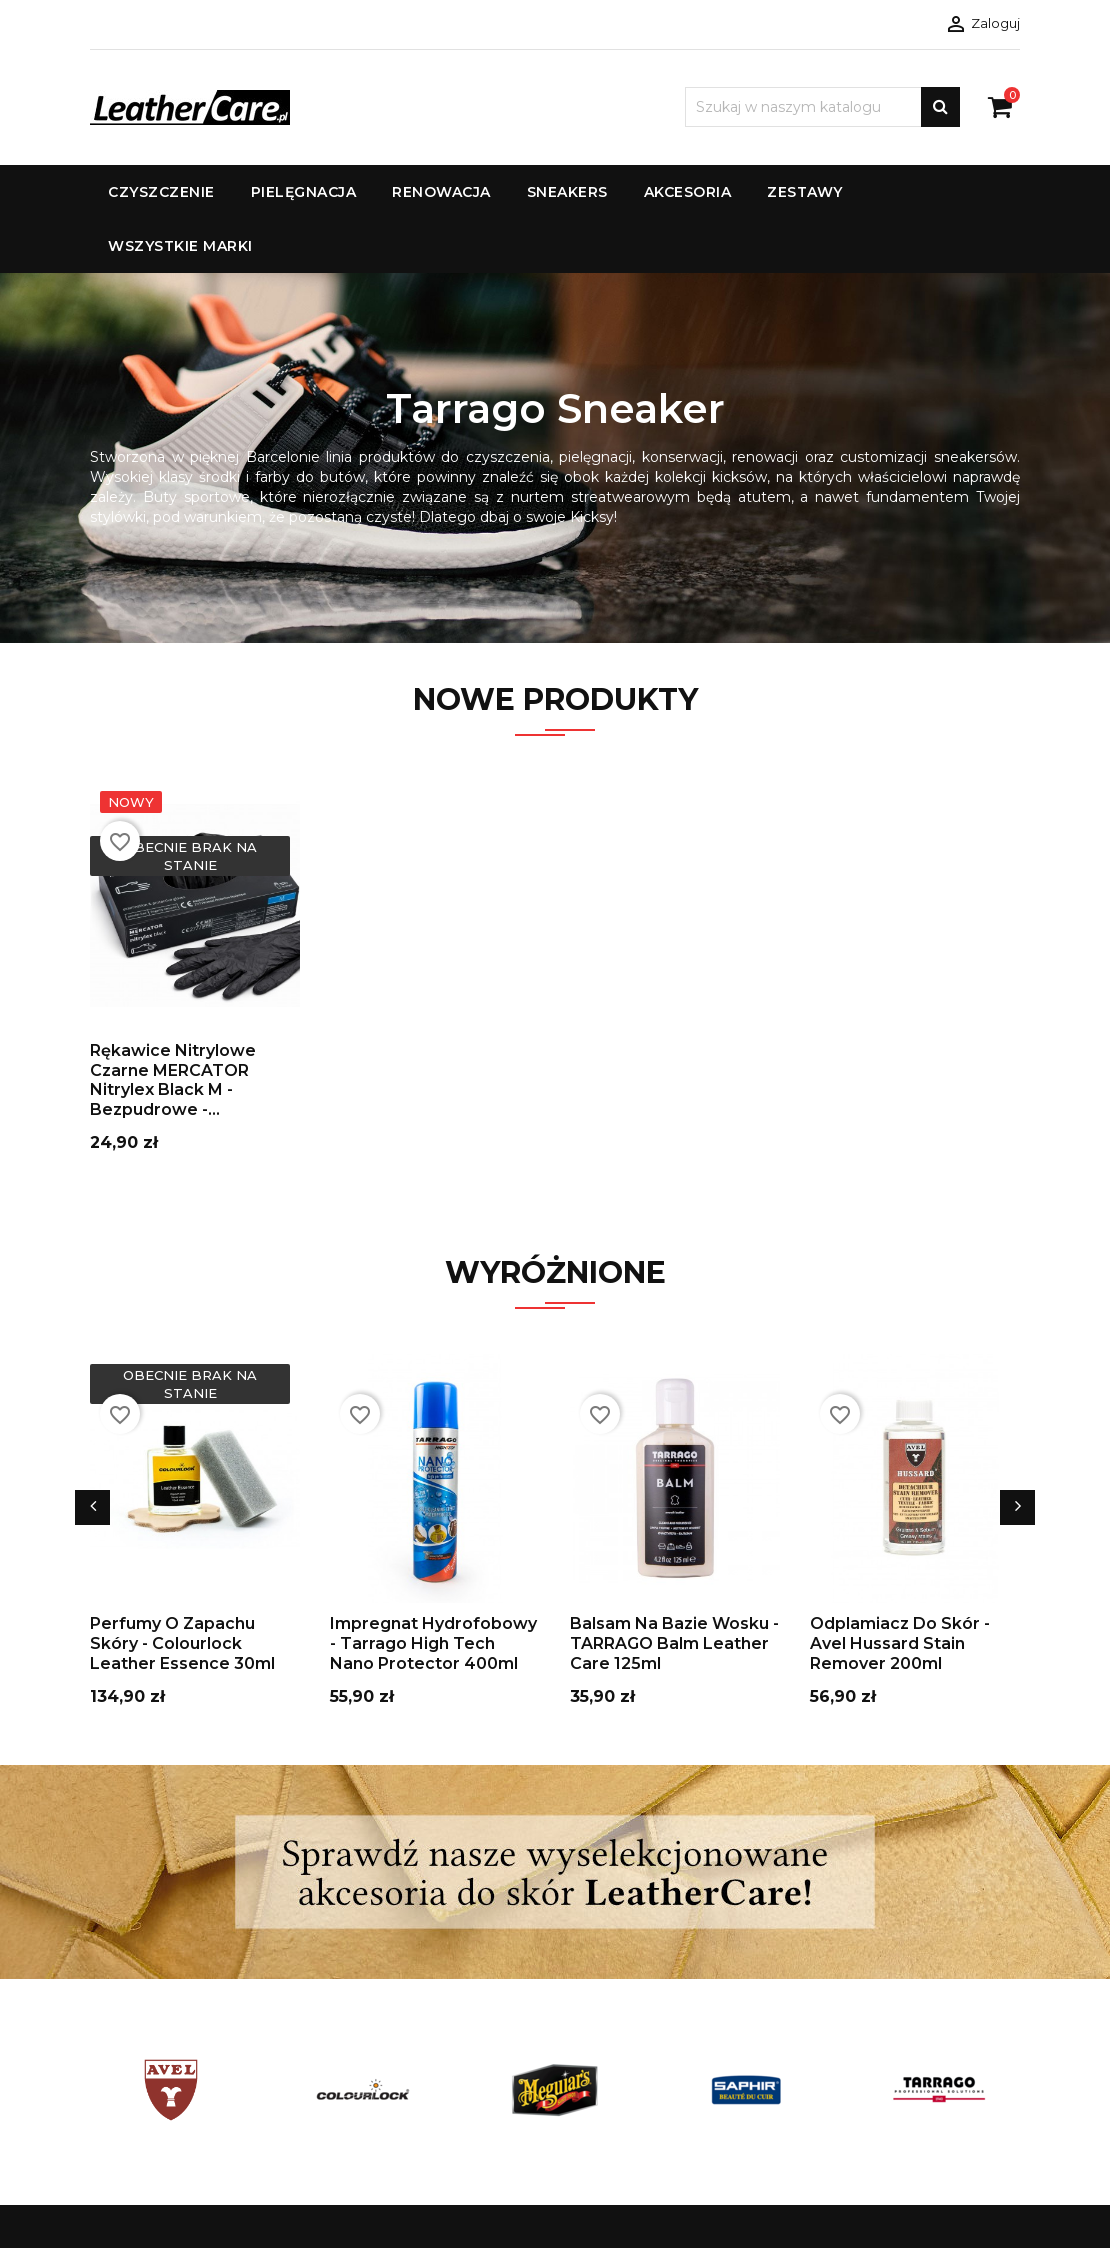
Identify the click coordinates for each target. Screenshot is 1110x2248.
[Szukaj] (822, 107)
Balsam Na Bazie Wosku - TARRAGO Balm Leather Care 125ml (674, 1643)
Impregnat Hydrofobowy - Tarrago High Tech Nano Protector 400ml (433, 1643)
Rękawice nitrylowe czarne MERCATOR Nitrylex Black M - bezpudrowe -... (173, 1080)
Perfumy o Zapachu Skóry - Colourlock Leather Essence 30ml (182, 1643)
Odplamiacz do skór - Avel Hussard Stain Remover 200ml (900, 1643)
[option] (555, 458)
